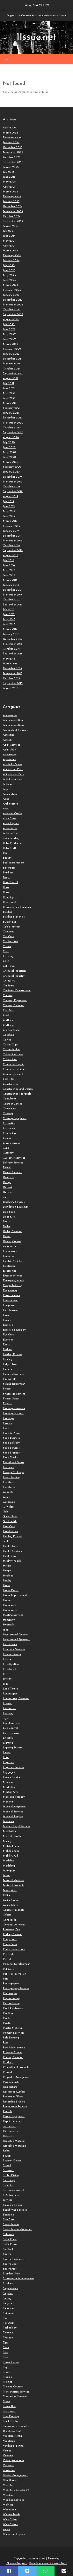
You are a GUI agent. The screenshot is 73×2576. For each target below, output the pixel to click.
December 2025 (12, 147)
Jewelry (7, 1678)
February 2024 (12, 255)
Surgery (7, 2303)
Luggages (9, 1772)
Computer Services (14, 1069)
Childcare (8, 985)
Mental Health (12, 1836)
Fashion (7, 1349)
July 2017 (8, 609)
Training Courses (13, 2386)
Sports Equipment (14, 2259)
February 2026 (12, 137)
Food (6, 1428)
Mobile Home (11, 1846)
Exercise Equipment (14, 1329)
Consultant (9, 1098)
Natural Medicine (13, 1880)
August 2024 (11, 226)
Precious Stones (12, 2052)
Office (7, 1895)
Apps (6, 799)
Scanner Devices (13, 2160)
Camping (8, 931)
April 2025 (9, 186)
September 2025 (13, 162)
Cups (6, 1147)
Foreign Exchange (13, 1472)
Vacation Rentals (13, 2435)
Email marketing (12, 1275)
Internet (8, 1659)
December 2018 (12, 535)
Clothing (8, 1020)
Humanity (9, 1619)
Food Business (11, 1438)
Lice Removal (11, 1733)
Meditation (10, 1831)
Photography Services (16, 1988)
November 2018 (12, 540)
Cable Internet (11, 926)
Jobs (5, 1683)
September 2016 (13, 653)
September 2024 (13, 221)
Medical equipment (14, 1806)
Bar (5, 853)
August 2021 (10, 378)
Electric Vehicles (12, 1261)
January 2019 (11, 531)
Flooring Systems (13, 1413)
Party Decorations (14, 1949)
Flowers (7, 1423)
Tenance (8, 2332)
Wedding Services (13, 2500)
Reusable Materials (14, 2145)
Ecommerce (10, 1251)
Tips (5, 2342)
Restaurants (10, 2131)
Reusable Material (14, 2141)
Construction (10, 1084)
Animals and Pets (13, 774)
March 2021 (10, 403)
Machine (8, 1782)
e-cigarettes (10, 1246)
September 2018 (13, 550)
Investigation (11, 1664)
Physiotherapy (11, 1998)
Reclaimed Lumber (14, 2091)
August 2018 (10, 555)
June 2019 (9, 506)
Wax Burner (10, 2480)
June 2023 (9, 270)
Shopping (8, 2214)
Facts (6, 1344)
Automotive (10, 828)
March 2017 (10, 629)
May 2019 (9, 511)
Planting (8, 2013)
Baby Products (12, 843)
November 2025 (13, 152)
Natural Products (13, 1885)
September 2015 (13, 683)
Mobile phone (11, 1851)
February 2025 (12, 196)
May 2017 (9, 619)
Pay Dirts (8, 1954)
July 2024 (9, 231)
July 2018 (8, 560)
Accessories (10, 715)
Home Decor (10, 1590)
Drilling (7, 1226)
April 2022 (9, 339)
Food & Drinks (11, 1433)
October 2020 (12, 427)
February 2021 (11, 408)
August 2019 (10, 496)
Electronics (9, 1270)
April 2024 (9, 245)
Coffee (7, 1039)
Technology (10, 2327)
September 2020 (13, 432)
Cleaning (8, 995)
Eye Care (8, 1334)
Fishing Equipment (14, 1383)
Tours (6, 2357)
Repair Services (12, 2121)
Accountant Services (15, 730)
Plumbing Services (13, 2032)
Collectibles (10, 1059)
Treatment (9, 2411)
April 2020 (9, 457)
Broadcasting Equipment (18, 907)
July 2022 (9, 324)
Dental (7, 1167)
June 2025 (9, 176)
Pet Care (8, 1969)
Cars (6, 951)
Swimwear (9, 2313)
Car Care (8, 936)
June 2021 (9, 388)
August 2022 (11, 319)
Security (8, 2185)
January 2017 (11, 634)
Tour (5, 2352)
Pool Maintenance (14, 2047)
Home (6, 1585)
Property (8, 2072)
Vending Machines (14, 2445)
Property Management (17, 2077)
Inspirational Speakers (16, 1639)
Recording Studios (14, 2101)
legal (6, 1718)
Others (7, 1914)
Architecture (10, 803)
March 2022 (10, 344)
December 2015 (12, 668)
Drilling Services (12, 1231)
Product (8, 2062)
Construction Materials (17, 1093)
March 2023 (10, 285)
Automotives (10, 833)
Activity (7, 740)
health (6, 1541)
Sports (7, 2254)
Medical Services (13, 1811)
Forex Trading (11, 1477)
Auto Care (9, 818)
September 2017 (12, 604)
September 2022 (13, 314)
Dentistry (8, 1177)
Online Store (10, 1905)
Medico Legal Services (16, 1826)
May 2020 (9, 452)
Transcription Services (16, 2391)
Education (9, 1256)
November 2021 (12, 363)
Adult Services (11, 744)
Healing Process (12, 1536)
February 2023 (12, 290)
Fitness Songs (11, 1398)
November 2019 (12, 481)
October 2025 (11, 157)
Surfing (7, 2298)
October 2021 (11, 368)
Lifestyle (8, 1738)
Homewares (10, 1610)
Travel (6, 2401)
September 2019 (13, 491)
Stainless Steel (11, 2273)
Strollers (8, 2283)
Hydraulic (9, 1624)
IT (4, 1674)
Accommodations (13, 725)
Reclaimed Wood (13, 2096)
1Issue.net (36, 37)
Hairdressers (10, 1531)
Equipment (9, 1305)
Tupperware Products (16, 2426)
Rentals (7, 2111)
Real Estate (10, 2087)
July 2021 (8, 383)
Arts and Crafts (12, 813)
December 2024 (12, 206)
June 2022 (9, 329)
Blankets (8, 872)
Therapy (8, 2337)
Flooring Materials (14, 1408)
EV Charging (10, 1310)
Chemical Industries (14, 970)
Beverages (9, 867)
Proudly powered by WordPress (48, 2563)
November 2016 (12, 644)
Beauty (7, 857)
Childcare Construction (17, 990)
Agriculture (9, 759)
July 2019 (8, 501)
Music (6, 1875)
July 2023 (9, 265)
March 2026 (10, 132)
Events (7, 1320)
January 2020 (11, 471)
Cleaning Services (13, 1005)
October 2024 (11, 216)
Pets (5, 1978)
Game (6, 1497)
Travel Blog (10, 2406)
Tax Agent (9, 2322)
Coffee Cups (10, 1044)
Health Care (10, 1546)
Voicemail (8, 2465)
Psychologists (11, 2082)
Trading (7, 2377)
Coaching (8, 1034)
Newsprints (10, 1890)
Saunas (7, 2155)
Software (8, 2234)
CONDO (8, 1079)
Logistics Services (13, 1767)
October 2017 (11, 599)
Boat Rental (10, 882)
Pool (5, 2042)
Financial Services (13, 1374)
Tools (6, 2347)
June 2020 (9, 447)
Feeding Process (12, 1354)
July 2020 (9, 442)
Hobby (7, 1580)
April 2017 (9, 624)
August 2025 (11, 167)
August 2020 (11, 437)
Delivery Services (13, 1162)
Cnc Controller (11, 1030)
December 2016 (12, 639)
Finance (7, 1369)
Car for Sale (10, 941)
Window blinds (11, 2514)
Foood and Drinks (13, 1462)
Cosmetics (9, 1123)
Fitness (7, 1388)
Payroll (7, 1959)
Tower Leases (11, 2362)
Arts (5, 808)
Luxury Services (12, 1777)
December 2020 (13, 417)
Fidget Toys (10, 1364)
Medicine (8, 1821)
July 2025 (9, 172)
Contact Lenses (12, 1103)
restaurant (9, 2126)
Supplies (8, 2293)
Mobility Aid (10, 1855)
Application (10, 794)
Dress (6, 1221)
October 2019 (11, 486)
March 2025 (10, 191)
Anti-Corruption (12, 779)
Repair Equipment (14, 2116)
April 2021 (9, 398)
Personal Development (16, 1964)
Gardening (9, 1502)
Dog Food (9, 1212)
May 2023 (9, 275)
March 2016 (10, 663)
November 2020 (13, 422)
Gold (6, 1511)
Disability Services (14, 1202)
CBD (6, 961)
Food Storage (11, 1452)
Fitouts (7, 1403)
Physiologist (10, 1993)
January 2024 (11, 260)
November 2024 (13, 211)
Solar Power (10, 2244)
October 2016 (11, 648)
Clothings (8, 1025)
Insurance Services (14, 1649)
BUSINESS (10, 921)
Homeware (9, 1605)
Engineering (10, 1290)
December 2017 (12, 589)
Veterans (8, 2455)
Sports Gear (10, 2264)
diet (5, 1197)
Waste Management (15, 2475)
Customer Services (14, 1157)
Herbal (7, 1565)
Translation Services (15, 2396)
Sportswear (10, 2268)
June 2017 (9, 614)
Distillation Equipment (16, 1206)
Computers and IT (14, 1074)
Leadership (9, 1708)
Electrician (9, 1266)
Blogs (6, 877)
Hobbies (8, 1575)
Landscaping (10, 1693)
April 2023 (9, 280)
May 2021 (9, 393)
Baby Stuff (9, 848)
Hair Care (9, 1526)
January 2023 (11, 295)
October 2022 (11, 309)
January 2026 (11, 142)
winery (6, 2529)
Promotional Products (16, 2067)
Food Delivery (11, 1442)
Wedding (8, 2495)
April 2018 (9, 575)
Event (6, 1315)
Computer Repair (13, 1064)
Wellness (8, 2504)
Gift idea (8, 1506)
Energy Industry (12, 1285)
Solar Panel (10, 2239)
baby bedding (11, 838)
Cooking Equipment (14, 1118)
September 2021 (13, 373)
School (7, 2165)
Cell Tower (9, 966)
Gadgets (8, 1492)
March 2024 (10, 250)
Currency (8, 1152)
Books (6, 892)
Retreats (8, 2136)
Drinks (7, 1236)
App (5, 789)
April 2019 (9, 516)
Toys (6, 2367)
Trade (6, 2372)
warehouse (9, 2470)
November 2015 (12, 673)
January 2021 (11, 412)
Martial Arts (10, 1792)
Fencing (7, 1359)
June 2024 (9, 235)
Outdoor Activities (14, 1924)
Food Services (11, 1447)
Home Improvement (15, 1595)
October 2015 (11, 678)
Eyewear (8, 1339)
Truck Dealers (11, 2421)
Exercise (8, 1325)
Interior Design (12, 1654)
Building (7, 912)
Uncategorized (12, 2431)
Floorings (8, 1418)
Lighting (8, 1742)
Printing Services (13, 2057)
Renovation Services (15, 2106)
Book (6, 887)
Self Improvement (13, 2190)
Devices (7, 1192)
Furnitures (9, 1487)
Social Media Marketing (17, 2229)
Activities (8, 734)
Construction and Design (18, 1089)
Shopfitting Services (15, 2209)
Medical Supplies (13, 1816)
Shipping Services (13, 2205)
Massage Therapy (14, 1796)
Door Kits (9, 1216)
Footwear (8, 1467)
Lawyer (7, 1703)
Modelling (9, 1865)
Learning (8, 1713)
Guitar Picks (10, 1516)
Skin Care (8, 2219)
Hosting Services (13, 1615)
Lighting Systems (13, 1747)
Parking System (12, 1934)
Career (7, 946)
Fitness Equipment (14, 1393)
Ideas (6, 1629)
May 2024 (9, 240)
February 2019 (11, 526)
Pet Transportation (14, 1974)
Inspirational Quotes (15, 1634)
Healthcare (10, 1556)
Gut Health (10, 1521)
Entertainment (11, 1295)
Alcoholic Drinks (12, 764)
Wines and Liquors (14, 2534)
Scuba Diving (11, 2175)
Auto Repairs (11, 823)
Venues (7, 2450)
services (7, 2200)
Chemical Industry (14, 976)
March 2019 (10, 521)
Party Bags (10, 1939)
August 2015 (10, 688)
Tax (5, 2318)
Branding (8, 897)
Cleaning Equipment (15, 1000)
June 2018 (9, 565)
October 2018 (11, 545)
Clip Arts (8, 1010)
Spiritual (8, 2249)
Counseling (9, 1133)
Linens (7, 1752)
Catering (8, 956)
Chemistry (9, 980)
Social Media (11, 2224)
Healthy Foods (12, 1560)
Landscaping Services (16, 1698)
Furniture (8, 1482)
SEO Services (11, 2195)
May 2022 (9, 334)
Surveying (8, 2308)
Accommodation (13, 720)
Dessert (7, 1187)
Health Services (12, 1551)
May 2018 (9, 570)
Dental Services (12, 1172)
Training (7, 2381)
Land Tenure (10, 1688)
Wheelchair (9, 2509)
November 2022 (13, 304)
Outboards (9, 1919)
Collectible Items (13, 1054)
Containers (9, 1108)
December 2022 (12, 299)
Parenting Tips (11, 1929)
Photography (11, 1983)
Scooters (8, 2170)
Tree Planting (11, 2416)
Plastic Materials (13, 2028)
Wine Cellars (10, 2524)
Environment (10, 1300)
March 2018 (10, 580)
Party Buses (10, 1944)
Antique (7, 784)
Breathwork (10, 902)
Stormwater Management (18, 2278)
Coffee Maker (11, 1049)
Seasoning (9, 2180)
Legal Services (11, 1723)
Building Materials (14, 916)
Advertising (10, 754)
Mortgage (9, 1870)
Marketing (9, 1787)
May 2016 (9, 658)
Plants (7, 2018)
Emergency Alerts (13, 1280)
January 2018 (11, 585)
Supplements (10, 2288)
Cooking (8, 1113)
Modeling (8, 1860)
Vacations (9, 2441)
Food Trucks (10, 1457)
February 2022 (12, 349)
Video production (13, 2460)
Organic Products (13, 1909)
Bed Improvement (13, 862)
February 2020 (12, 467)
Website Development (16, 2490)
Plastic (7, 2023)
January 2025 (11, 201)
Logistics (8, 1762)
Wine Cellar (10, 2519)
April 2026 (9, 127)
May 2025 (9, 181)
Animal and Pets (13, 769)
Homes (7, 1600)
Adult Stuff (9, 749)
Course (7, 1138)
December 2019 (12, 476)
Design (7, 1182)
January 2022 (11, 353)
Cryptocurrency (12, 1143)
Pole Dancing (11, 2037)
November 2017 (12, 594)
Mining (7, 1841)
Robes (7, 2150)
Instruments (10, 1644)
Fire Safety (10, 1379)
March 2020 (10, 462)
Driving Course (12, 1241)
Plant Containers (13, 2008)
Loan (6, 1757)
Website (8, 2485)
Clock (6, 1015)
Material (8, 1801)
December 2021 (12, 358)
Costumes (9, 1128)
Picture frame (11, 2003)
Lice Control (10, 1728)
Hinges (7, 1570)
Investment (9, 1669)
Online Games (11, 1900)
